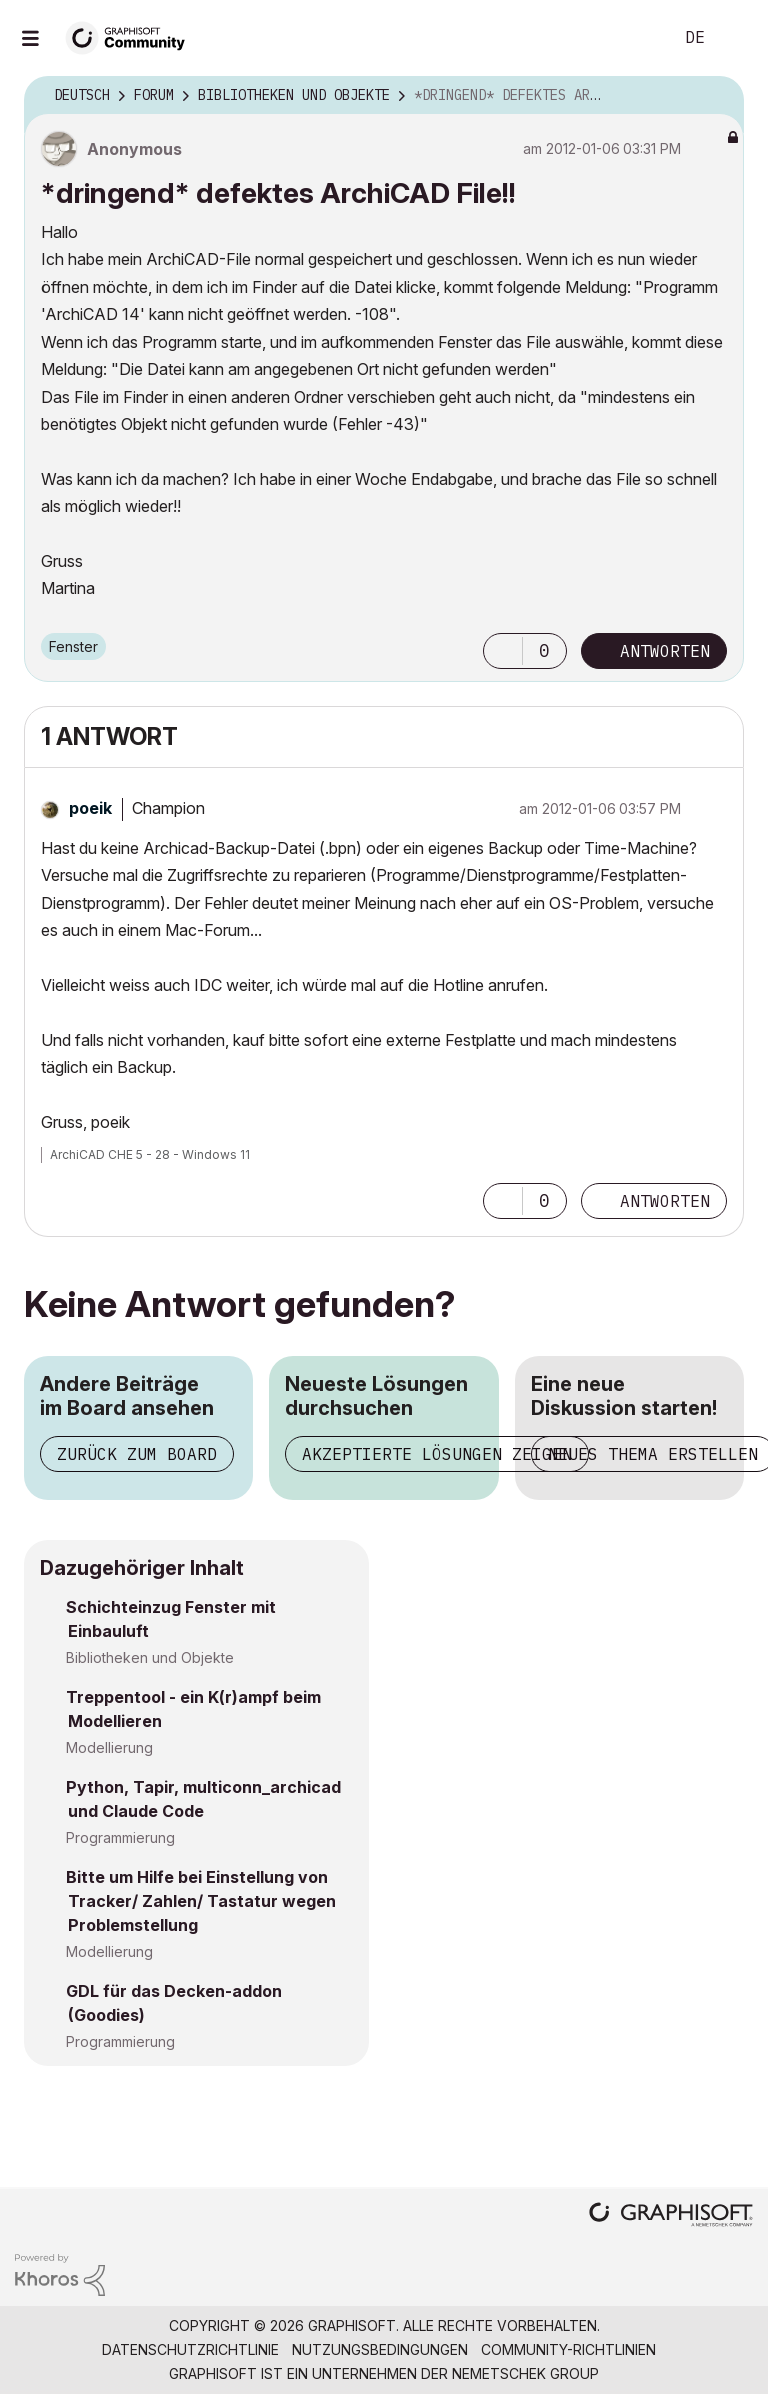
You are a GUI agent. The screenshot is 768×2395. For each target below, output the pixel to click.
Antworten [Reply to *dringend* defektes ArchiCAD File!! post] (665, 651)
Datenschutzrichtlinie (190, 2349)
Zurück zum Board (137, 1454)
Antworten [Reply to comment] (665, 1201)
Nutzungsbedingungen (380, 2349)
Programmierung (120, 1837)
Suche (635, 38)
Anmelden (736, 38)
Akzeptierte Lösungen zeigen (437, 1454)
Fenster (73, 646)
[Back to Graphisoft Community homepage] (132, 36)
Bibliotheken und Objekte (150, 1657)
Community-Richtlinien (568, 2349)
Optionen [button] (716, 96)
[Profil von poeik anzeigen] (90, 808)
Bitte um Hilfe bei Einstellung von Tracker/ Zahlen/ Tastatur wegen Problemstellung (201, 1901)
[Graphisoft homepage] (671, 2216)
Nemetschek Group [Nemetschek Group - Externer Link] (525, 2373)
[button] (503, 651)
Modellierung (109, 1747)
